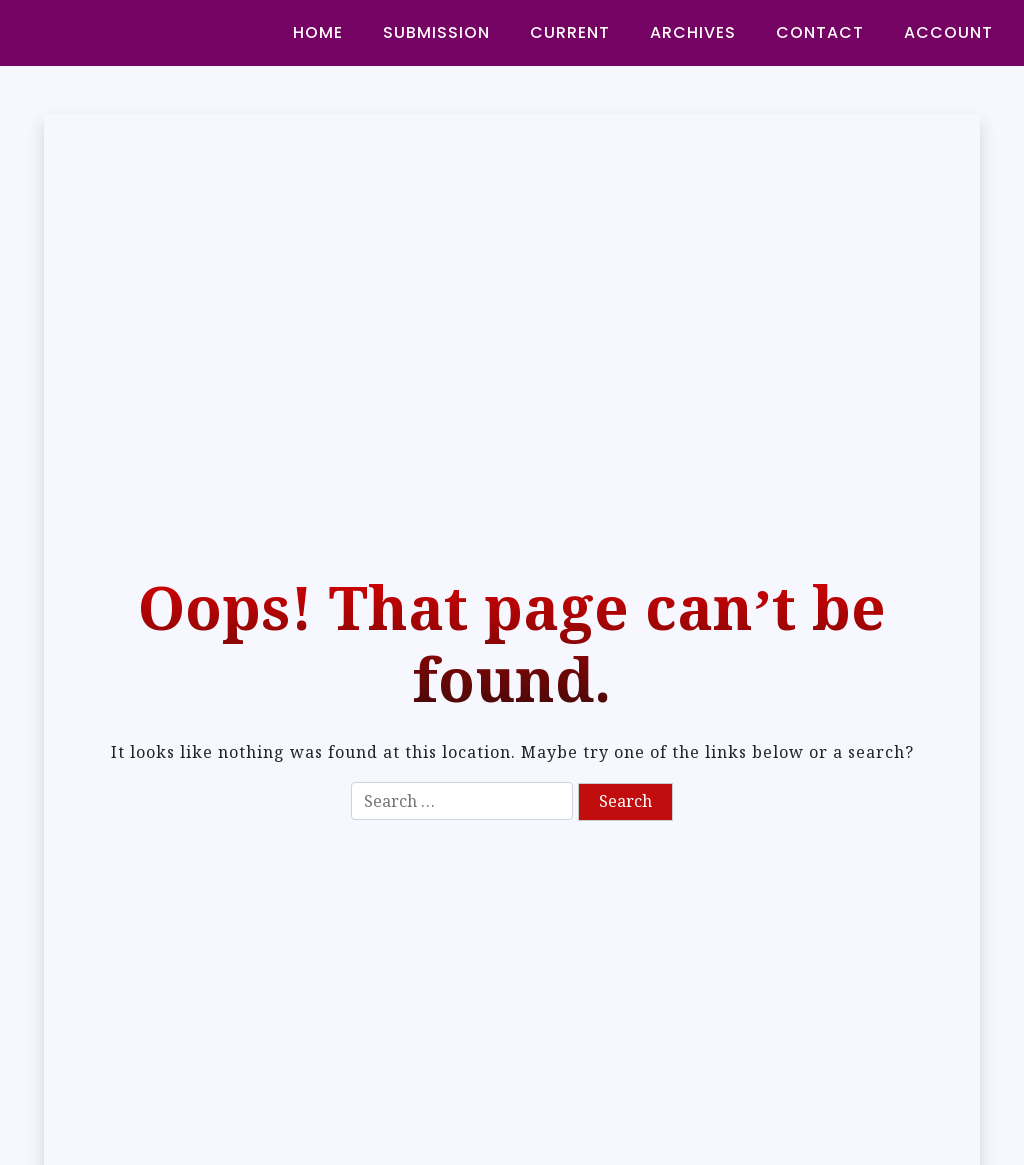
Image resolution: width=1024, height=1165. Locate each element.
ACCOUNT (948, 32)
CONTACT (820, 32)
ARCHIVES (693, 32)
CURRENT (570, 32)
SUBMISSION (436, 32)
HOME (318, 32)
